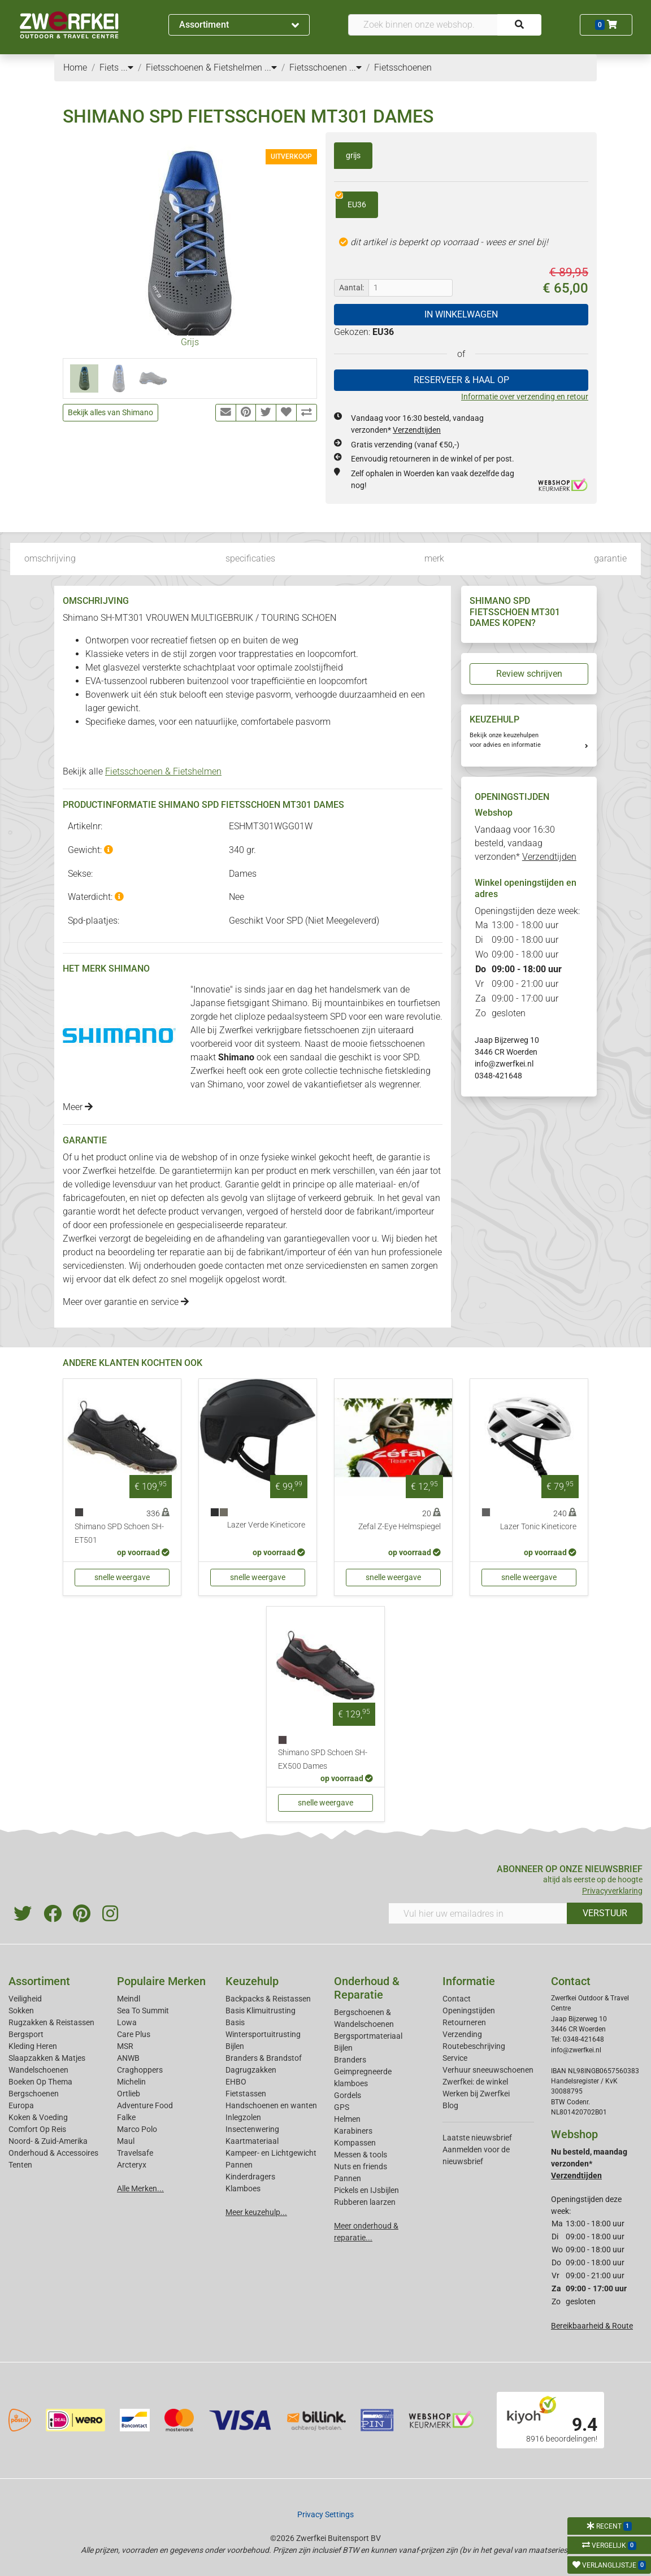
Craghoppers (140, 2069)
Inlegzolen (243, 2117)
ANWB (128, 2057)
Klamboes (243, 2188)
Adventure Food (145, 2105)
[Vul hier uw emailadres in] (477, 1913)
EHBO (235, 2081)
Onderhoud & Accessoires (53, 2152)
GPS (341, 2107)
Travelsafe (135, 2152)
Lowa (127, 2022)
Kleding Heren (32, 2046)
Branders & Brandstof (263, 2057)
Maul (125, 2141)
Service (454, 2057)
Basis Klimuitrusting (260, 2010)
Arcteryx (131, 2164)
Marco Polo (137, 2129)
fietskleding (408, 1070)
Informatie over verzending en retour (524, 396)
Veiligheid (25, 1998)
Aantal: (351, 287)
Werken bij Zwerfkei (476, 2093)
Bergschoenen (33, 2093)
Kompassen (355, 2142)
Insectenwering (252, 2129)
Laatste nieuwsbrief (477, 2137)
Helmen (347, 2119)
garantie (610, 558)
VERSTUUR (605, 1913)
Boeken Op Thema (40, 2081)
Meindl (128, 1998)
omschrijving (50, 558)
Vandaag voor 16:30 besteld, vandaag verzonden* (525, 843)
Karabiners (353, 2130)
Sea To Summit (143, 2010)
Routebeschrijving (473, 2046)
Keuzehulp (252, 1981)
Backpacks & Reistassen (268, 1998)
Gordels (347, 2095)
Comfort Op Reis (37, 2129)
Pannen (347, 2178)
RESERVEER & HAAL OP (461, 380)
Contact (456, 1998)
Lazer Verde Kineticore (266, 1525)
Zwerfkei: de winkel (475, 2081)
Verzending (462, 2034)
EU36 (351, 200)
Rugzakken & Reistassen (51, 2022)
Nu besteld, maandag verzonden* (589, 2163)
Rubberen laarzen (365, 2202)
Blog (450, 2105)
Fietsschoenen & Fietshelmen (163, 771)
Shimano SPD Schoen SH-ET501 (119, 1533)
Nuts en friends (360, 2166)
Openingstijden (468, 2010)
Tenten (20, 2164)
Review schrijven (529, 673)
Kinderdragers (250, 2176)
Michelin (131, 2081)
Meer (78, 1107)
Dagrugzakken (250, 2069)
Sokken (21, 2010)
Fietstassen (245, 2093)
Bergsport (26, 2034)
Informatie (468, 1981)
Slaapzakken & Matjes (46, 2057)
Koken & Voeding (38, 2117)
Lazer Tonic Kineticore (538, 1526)
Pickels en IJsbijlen (366, 2190)
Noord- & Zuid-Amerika (48, 2141)
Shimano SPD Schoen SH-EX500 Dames (322, 1759)
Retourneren (464, 2022)
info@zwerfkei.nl (504, 1063)
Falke (126, 2117)
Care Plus (133, 2034)
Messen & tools (360, 2154)
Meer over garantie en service (126, 1301)
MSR (125, 2046)
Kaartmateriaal (252, 2141)
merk (434, 558)
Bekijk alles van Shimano (110, 412)
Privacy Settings (325, 2514)
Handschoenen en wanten (271, 2105)
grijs (353, 155)
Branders (350, 2059)
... (127, 67)
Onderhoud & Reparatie (367, 1987)
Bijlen (234, 2046)
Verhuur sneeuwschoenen (487, 2069)
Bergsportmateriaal (368, 2035)
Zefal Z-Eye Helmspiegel (399, 1526)
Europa (21, 2105)
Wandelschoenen (38, 2069)
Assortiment (239, 25)
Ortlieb (128, 2093)
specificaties (250, 558)
